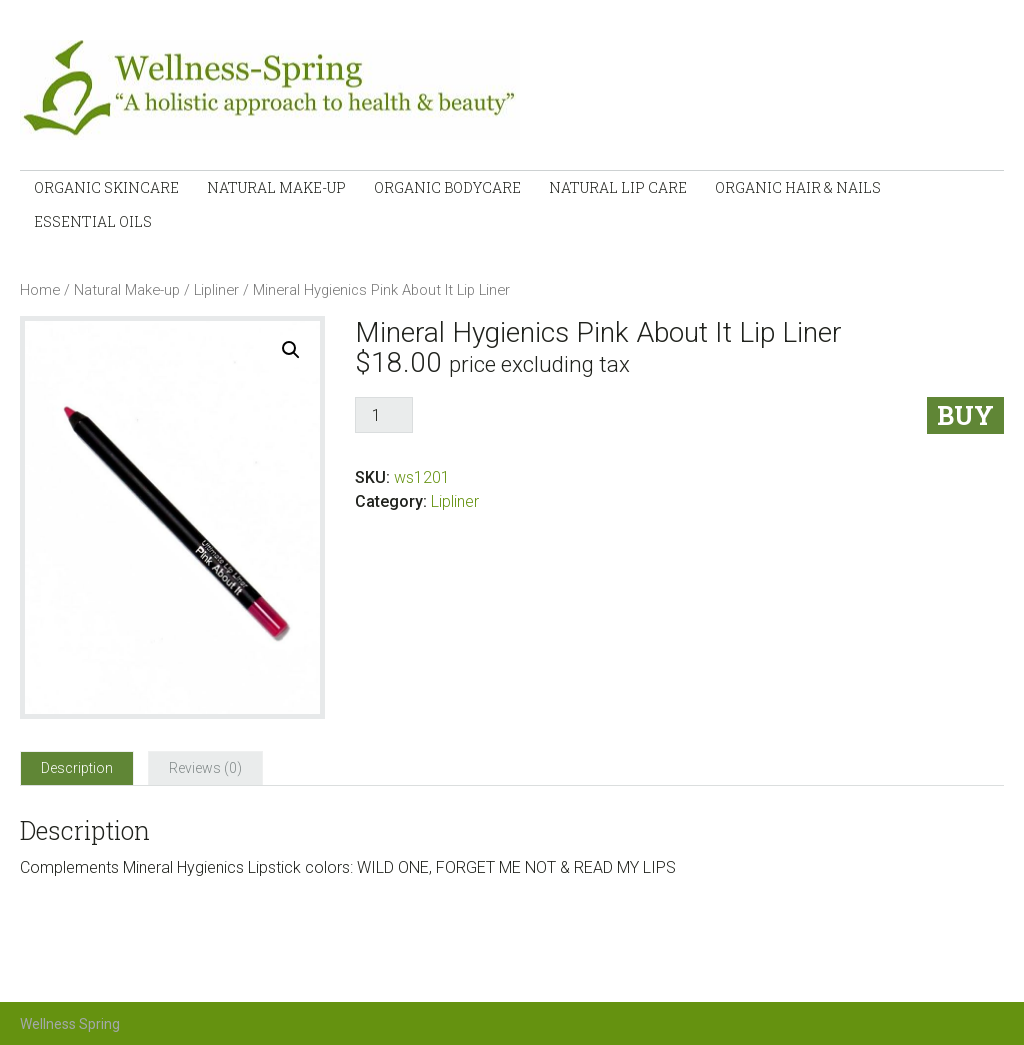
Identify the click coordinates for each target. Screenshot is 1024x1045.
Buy (965, 415)
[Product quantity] (384, 415)
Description (77, 768)
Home (40, 290)
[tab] (77, 768)
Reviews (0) (205, 768)
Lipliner (216, 290)
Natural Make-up (127, 290)
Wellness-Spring (285, 90)
